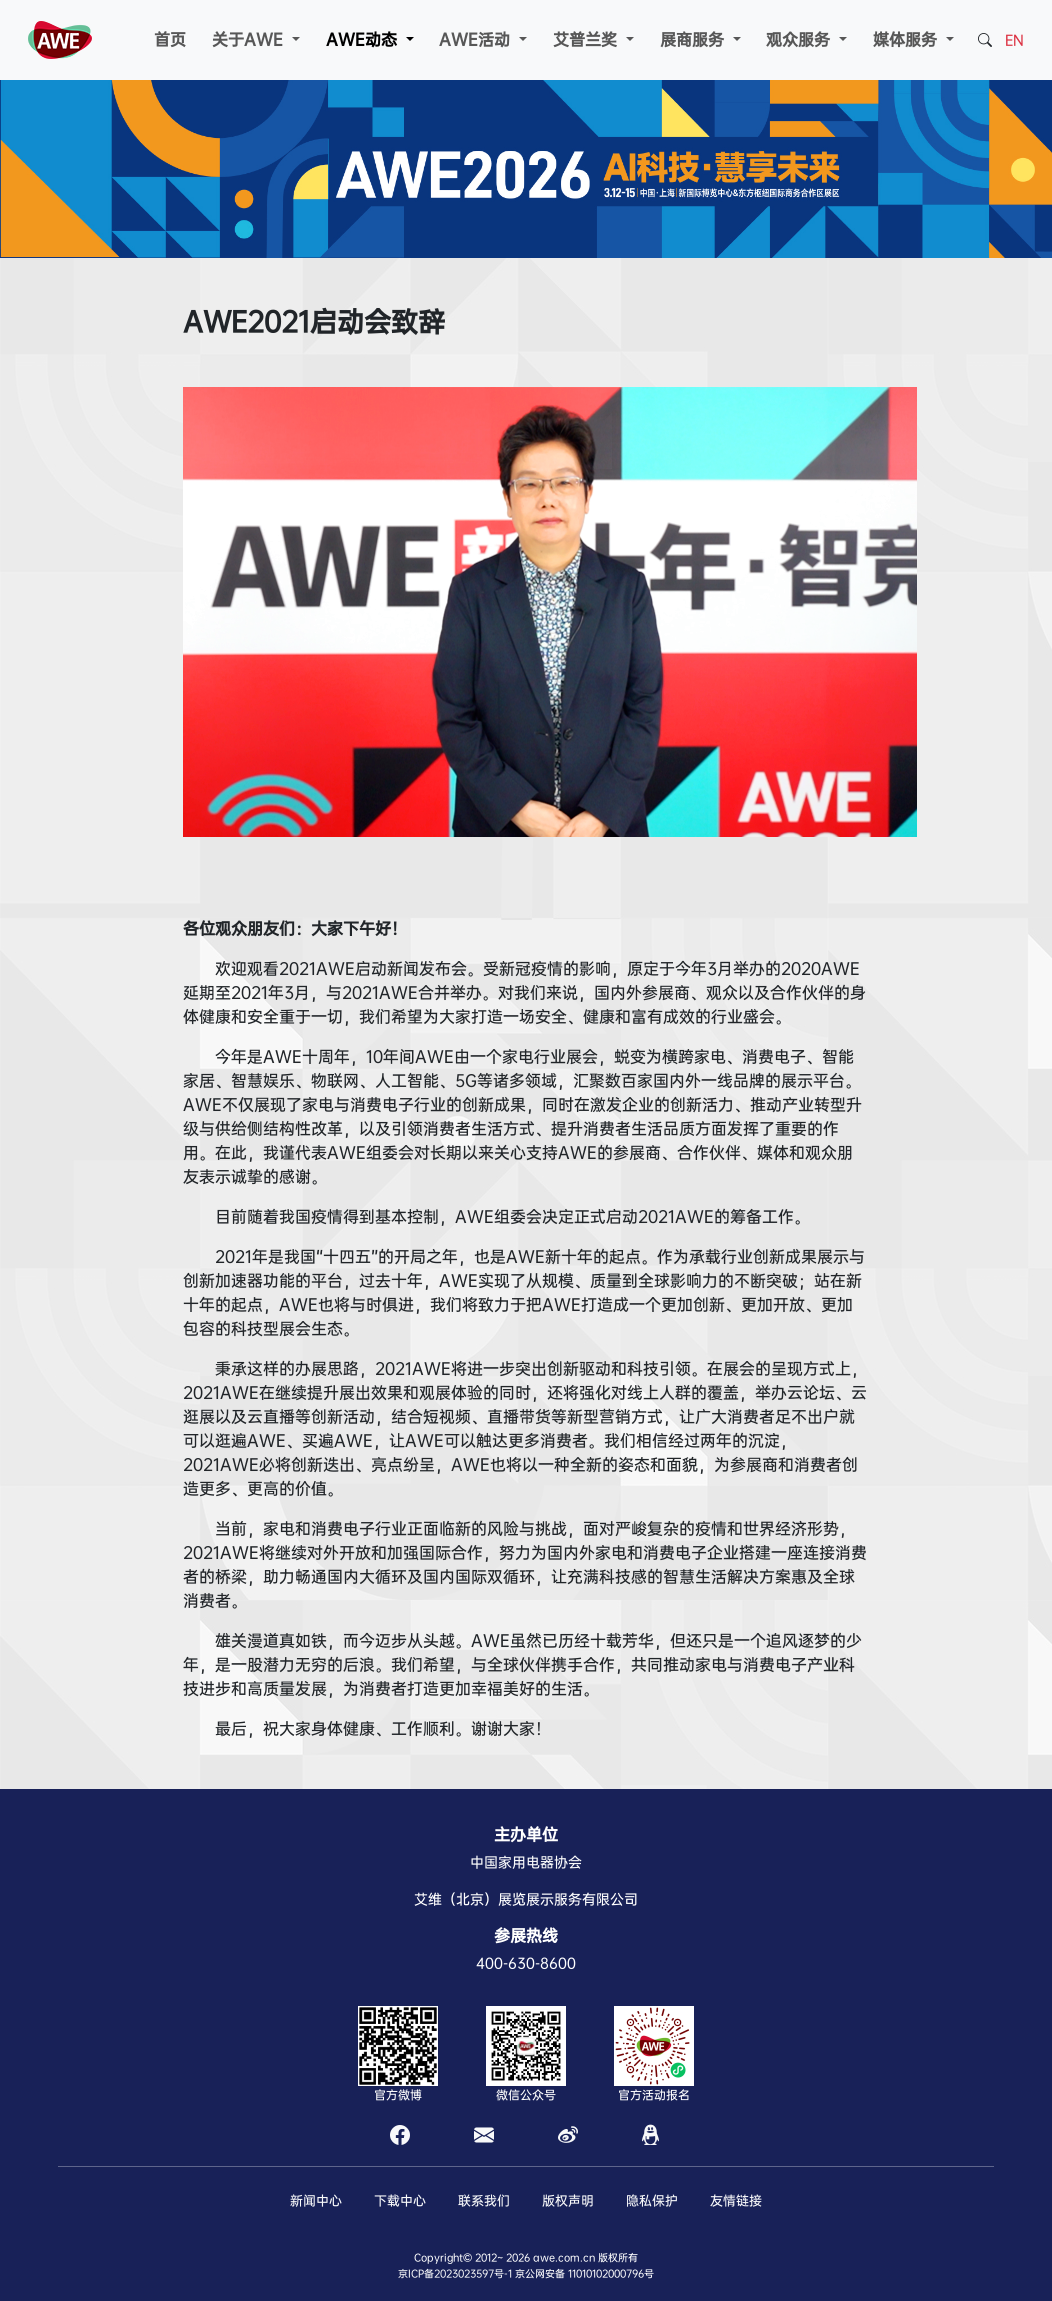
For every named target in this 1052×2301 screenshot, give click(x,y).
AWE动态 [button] (364, 39)
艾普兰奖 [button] (587, 39)
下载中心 (400, 2200)
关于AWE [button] (250, 39)
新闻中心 (316, 2200)
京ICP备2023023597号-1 (455, 2273)
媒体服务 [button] (907, 39)
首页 (170, 39)
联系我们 (484, 2200)
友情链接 (736, 2200)
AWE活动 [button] (477, 39)
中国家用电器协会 (526, 1862)
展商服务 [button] (694, 39)
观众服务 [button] (800, 39)
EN (1014, 40)
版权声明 (568, 2200)
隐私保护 (652, 2200)
